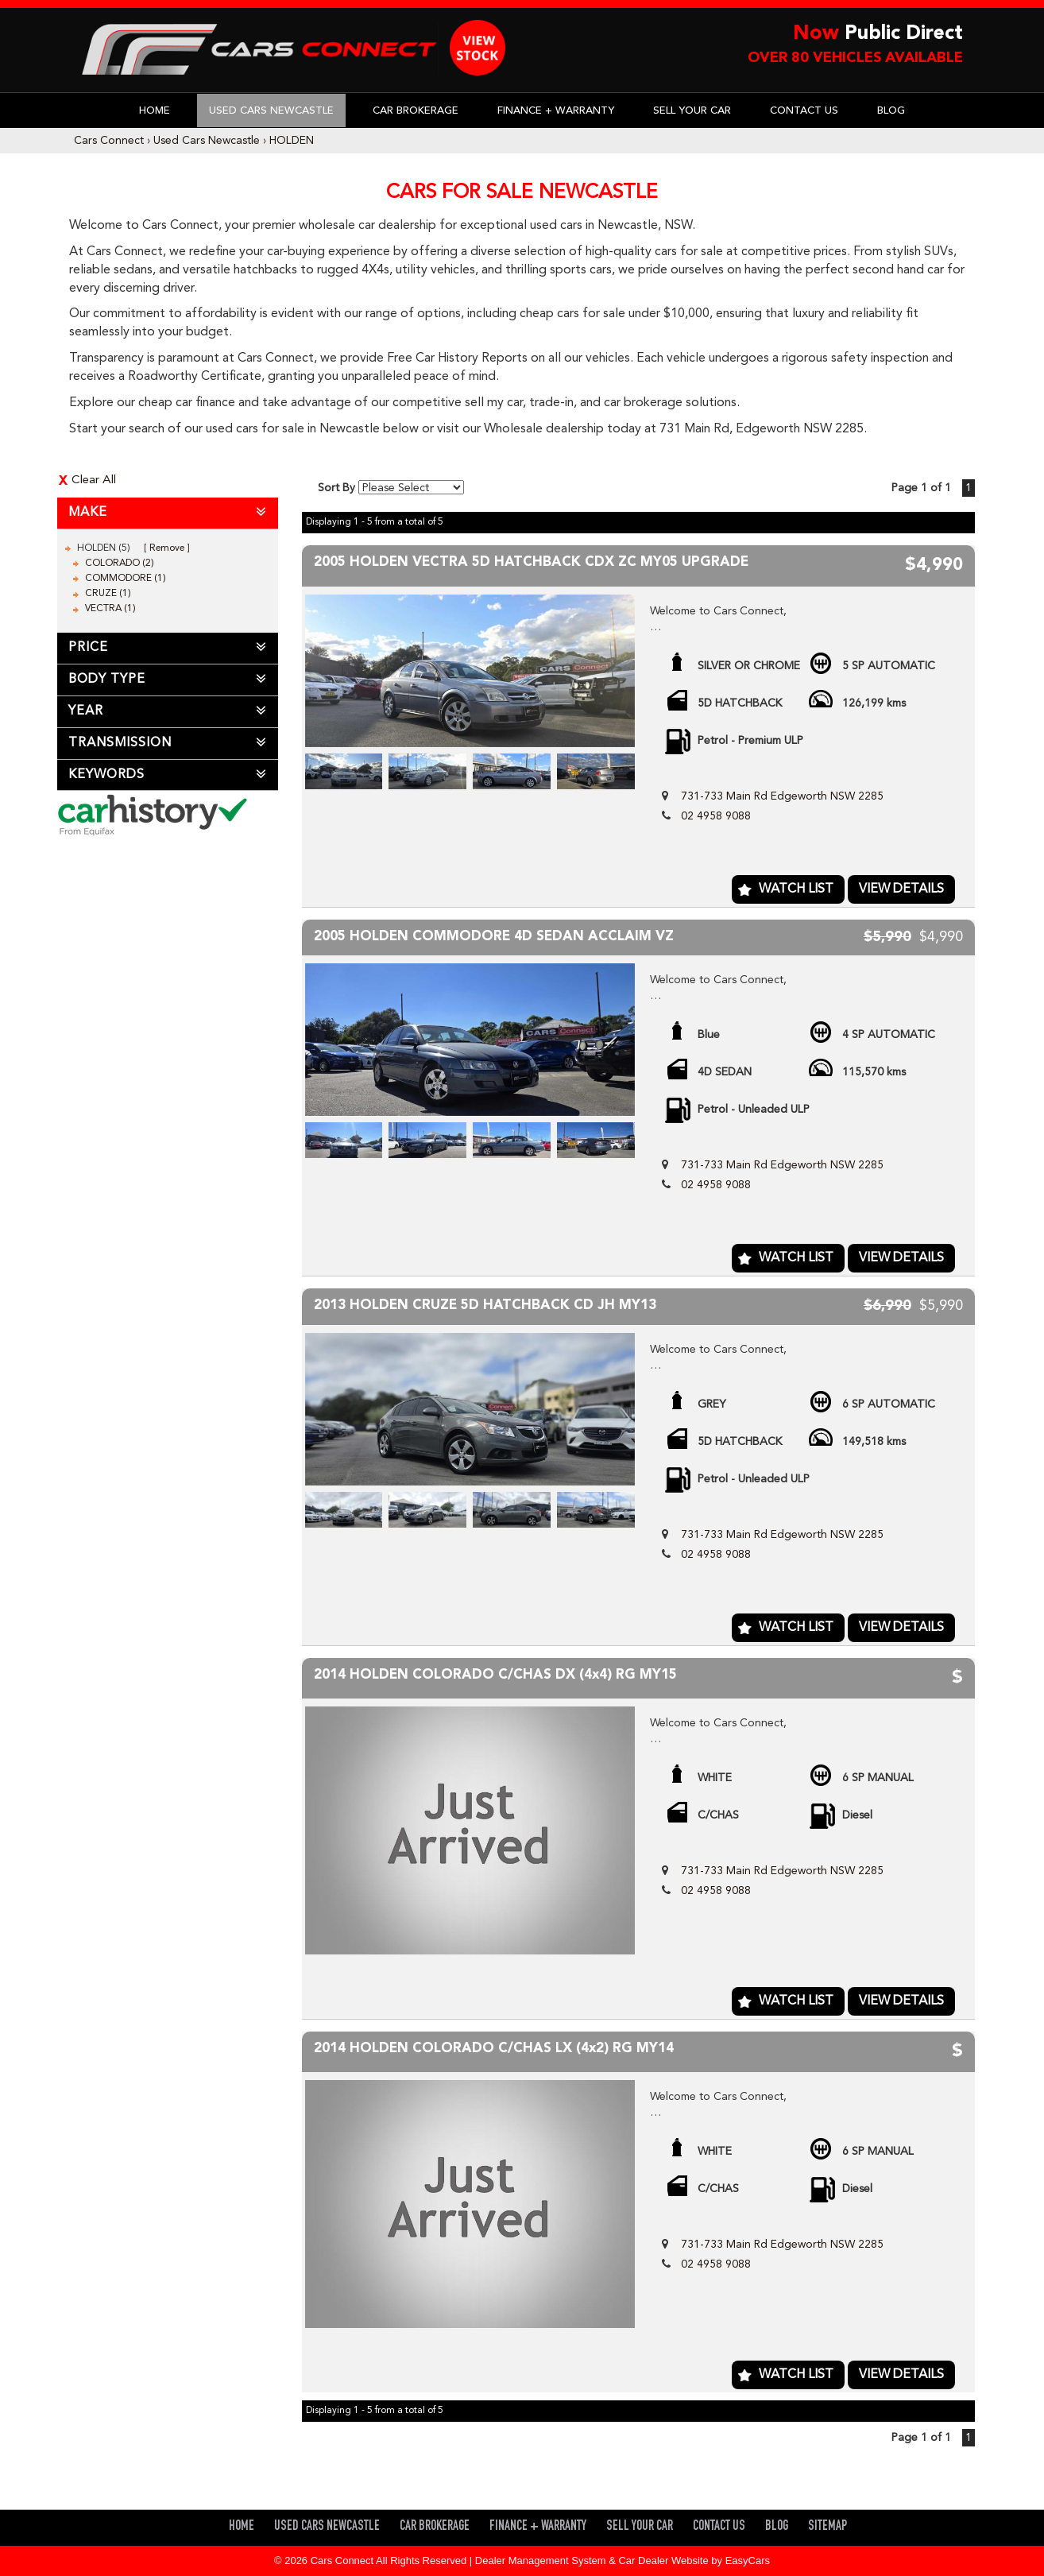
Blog (891, 111)
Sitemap (827, 2527)
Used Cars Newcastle (271, 111)
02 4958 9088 (716, 816)
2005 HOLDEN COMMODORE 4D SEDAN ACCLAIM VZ (494, 936)
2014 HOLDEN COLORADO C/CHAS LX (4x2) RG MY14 (494, 2048)
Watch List (796, 889)
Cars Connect (109, 140)
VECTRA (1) (110, 609)
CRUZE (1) (108, 593)
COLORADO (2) (119, 563)
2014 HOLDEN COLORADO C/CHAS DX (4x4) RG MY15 (495, 1675)
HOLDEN (291, 140)
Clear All (94, 480)
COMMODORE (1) (125, 578)
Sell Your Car (692, 111)
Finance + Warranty (555, 111)
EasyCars (747, 2560)
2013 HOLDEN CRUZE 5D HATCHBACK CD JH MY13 (485, 1305)
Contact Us (804, 111)
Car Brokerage (415, 111)
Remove (166, 548)
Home (154, 111)
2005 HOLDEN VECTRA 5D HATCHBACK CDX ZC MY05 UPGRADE (531, 562)
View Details (901, 889)
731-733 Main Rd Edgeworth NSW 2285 (782, 796)
